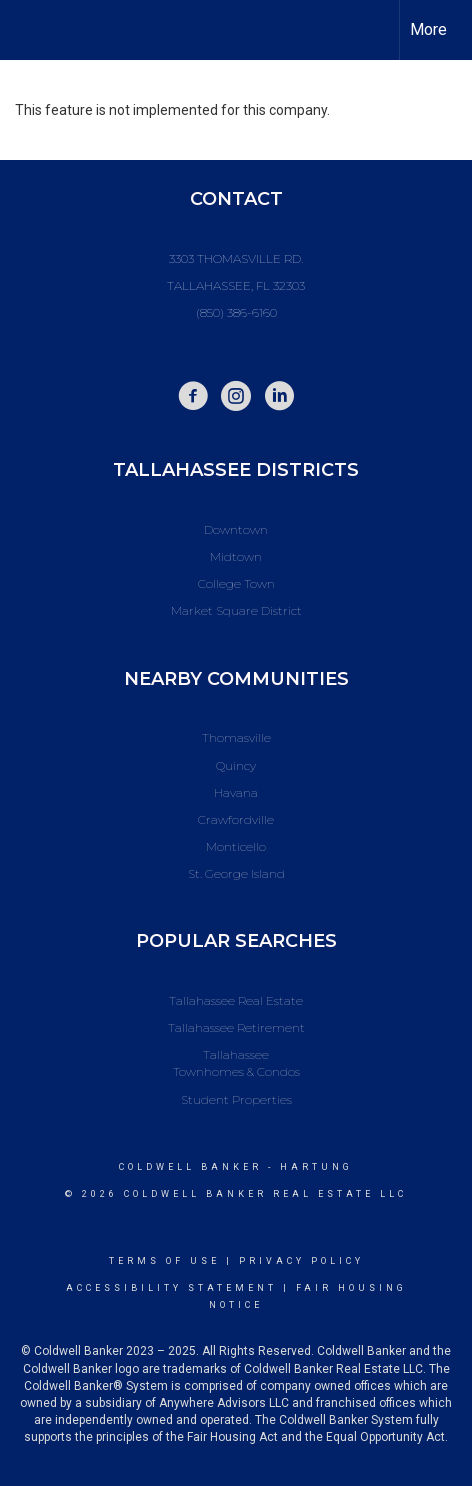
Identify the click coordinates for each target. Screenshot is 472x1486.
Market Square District (236, 610)
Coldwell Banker (190, 1167)
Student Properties (236, 1099)
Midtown (236, 556)
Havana (236, 792)
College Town (236, 583)
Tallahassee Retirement (236, 1027)
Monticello (236, 846)
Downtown (236, 529)
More (428, 29)
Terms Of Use (164, 1261)
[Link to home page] (33, 30)
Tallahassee (236, 1054)
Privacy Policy (301, 1261)
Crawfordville (236, 819)
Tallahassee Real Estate (236, 1000)
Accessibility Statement (171, 1288)
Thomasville (236, 737)
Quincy (236, 765)
